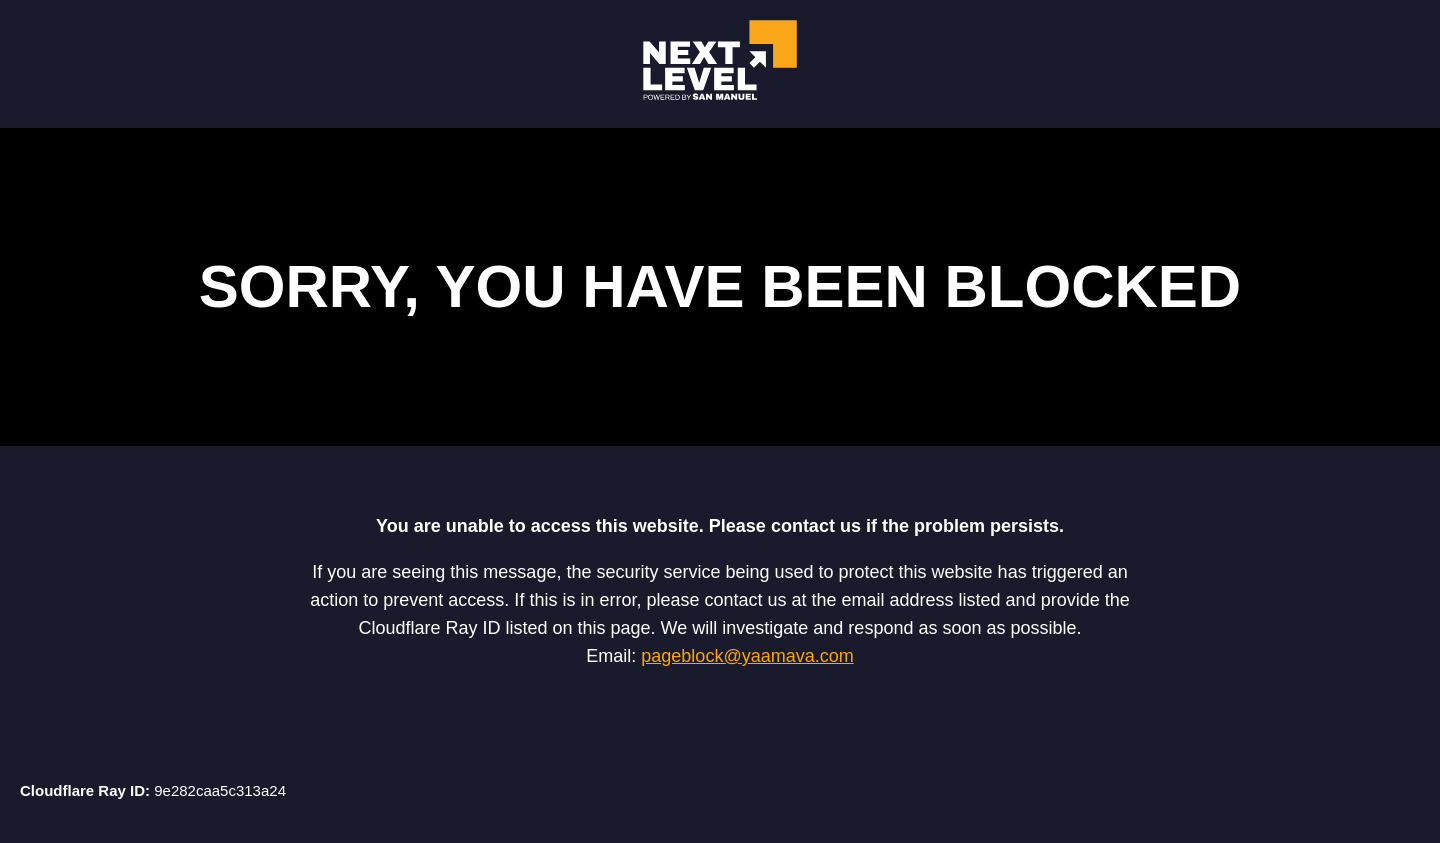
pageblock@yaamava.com (747, 656)
